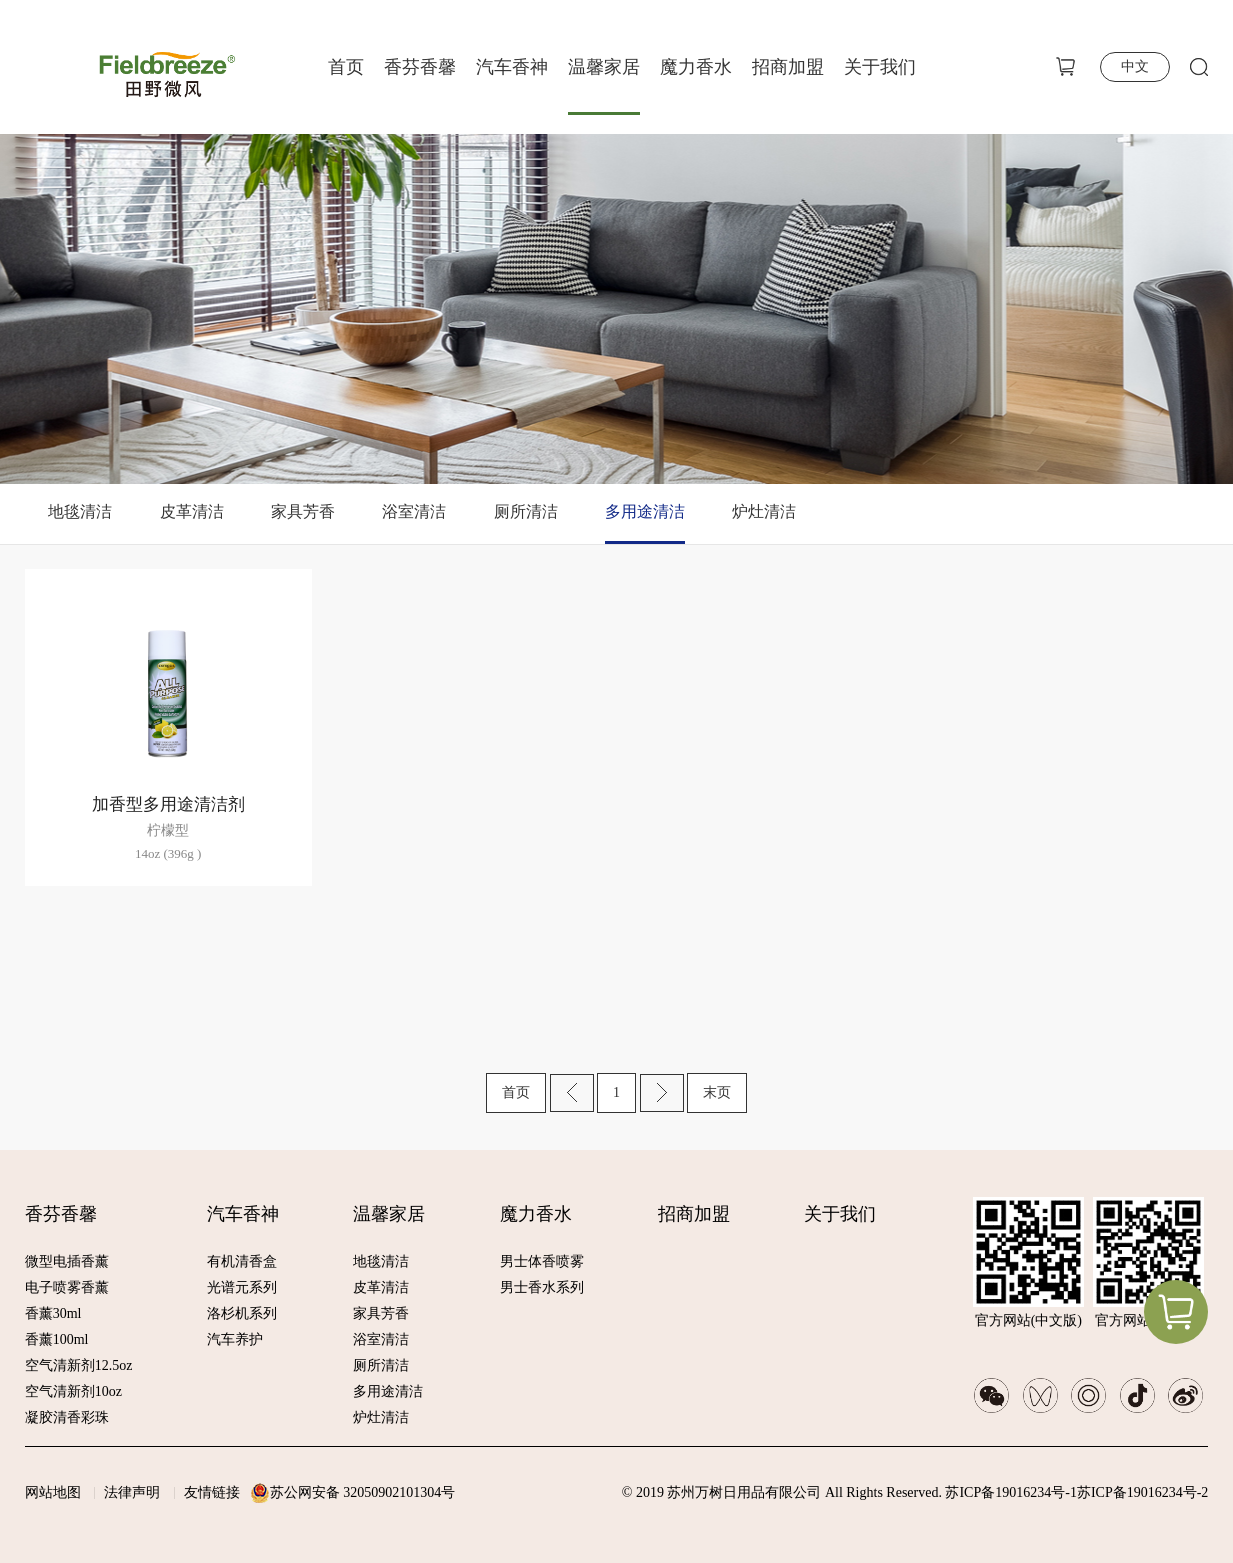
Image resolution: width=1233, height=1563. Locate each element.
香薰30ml (53, 1313)
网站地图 (53, 1492)
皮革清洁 (192, 511)
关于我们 (880, 67)
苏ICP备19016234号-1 (1010, 1492)
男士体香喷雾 (542, 1261)
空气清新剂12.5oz (79, 1365)
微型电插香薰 (67, 1261)
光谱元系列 (242, 1287)
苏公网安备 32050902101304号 (363, 1492)
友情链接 (212, 1492)
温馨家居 (604, 67)
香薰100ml (57, 1339)
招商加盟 (788, 67)
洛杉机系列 (242, 1313)
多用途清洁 (645, 511)
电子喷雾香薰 (67, 1287)
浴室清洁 (414, 511)
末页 (717, 1092)
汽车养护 (235, 1339)
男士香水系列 (542, 1287)
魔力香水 (696, 67)
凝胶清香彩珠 (67, 1417)
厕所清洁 (526, 511)
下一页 (662, 1093)
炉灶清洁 (764, 511)
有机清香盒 (242, 1261)
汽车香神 (512, 67)
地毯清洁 (80, 511)
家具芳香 (303, 511)
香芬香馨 (420, 67)
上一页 (572, 1093)
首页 (346, 67)
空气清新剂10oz (73, 1391)
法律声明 (132, 1492)
